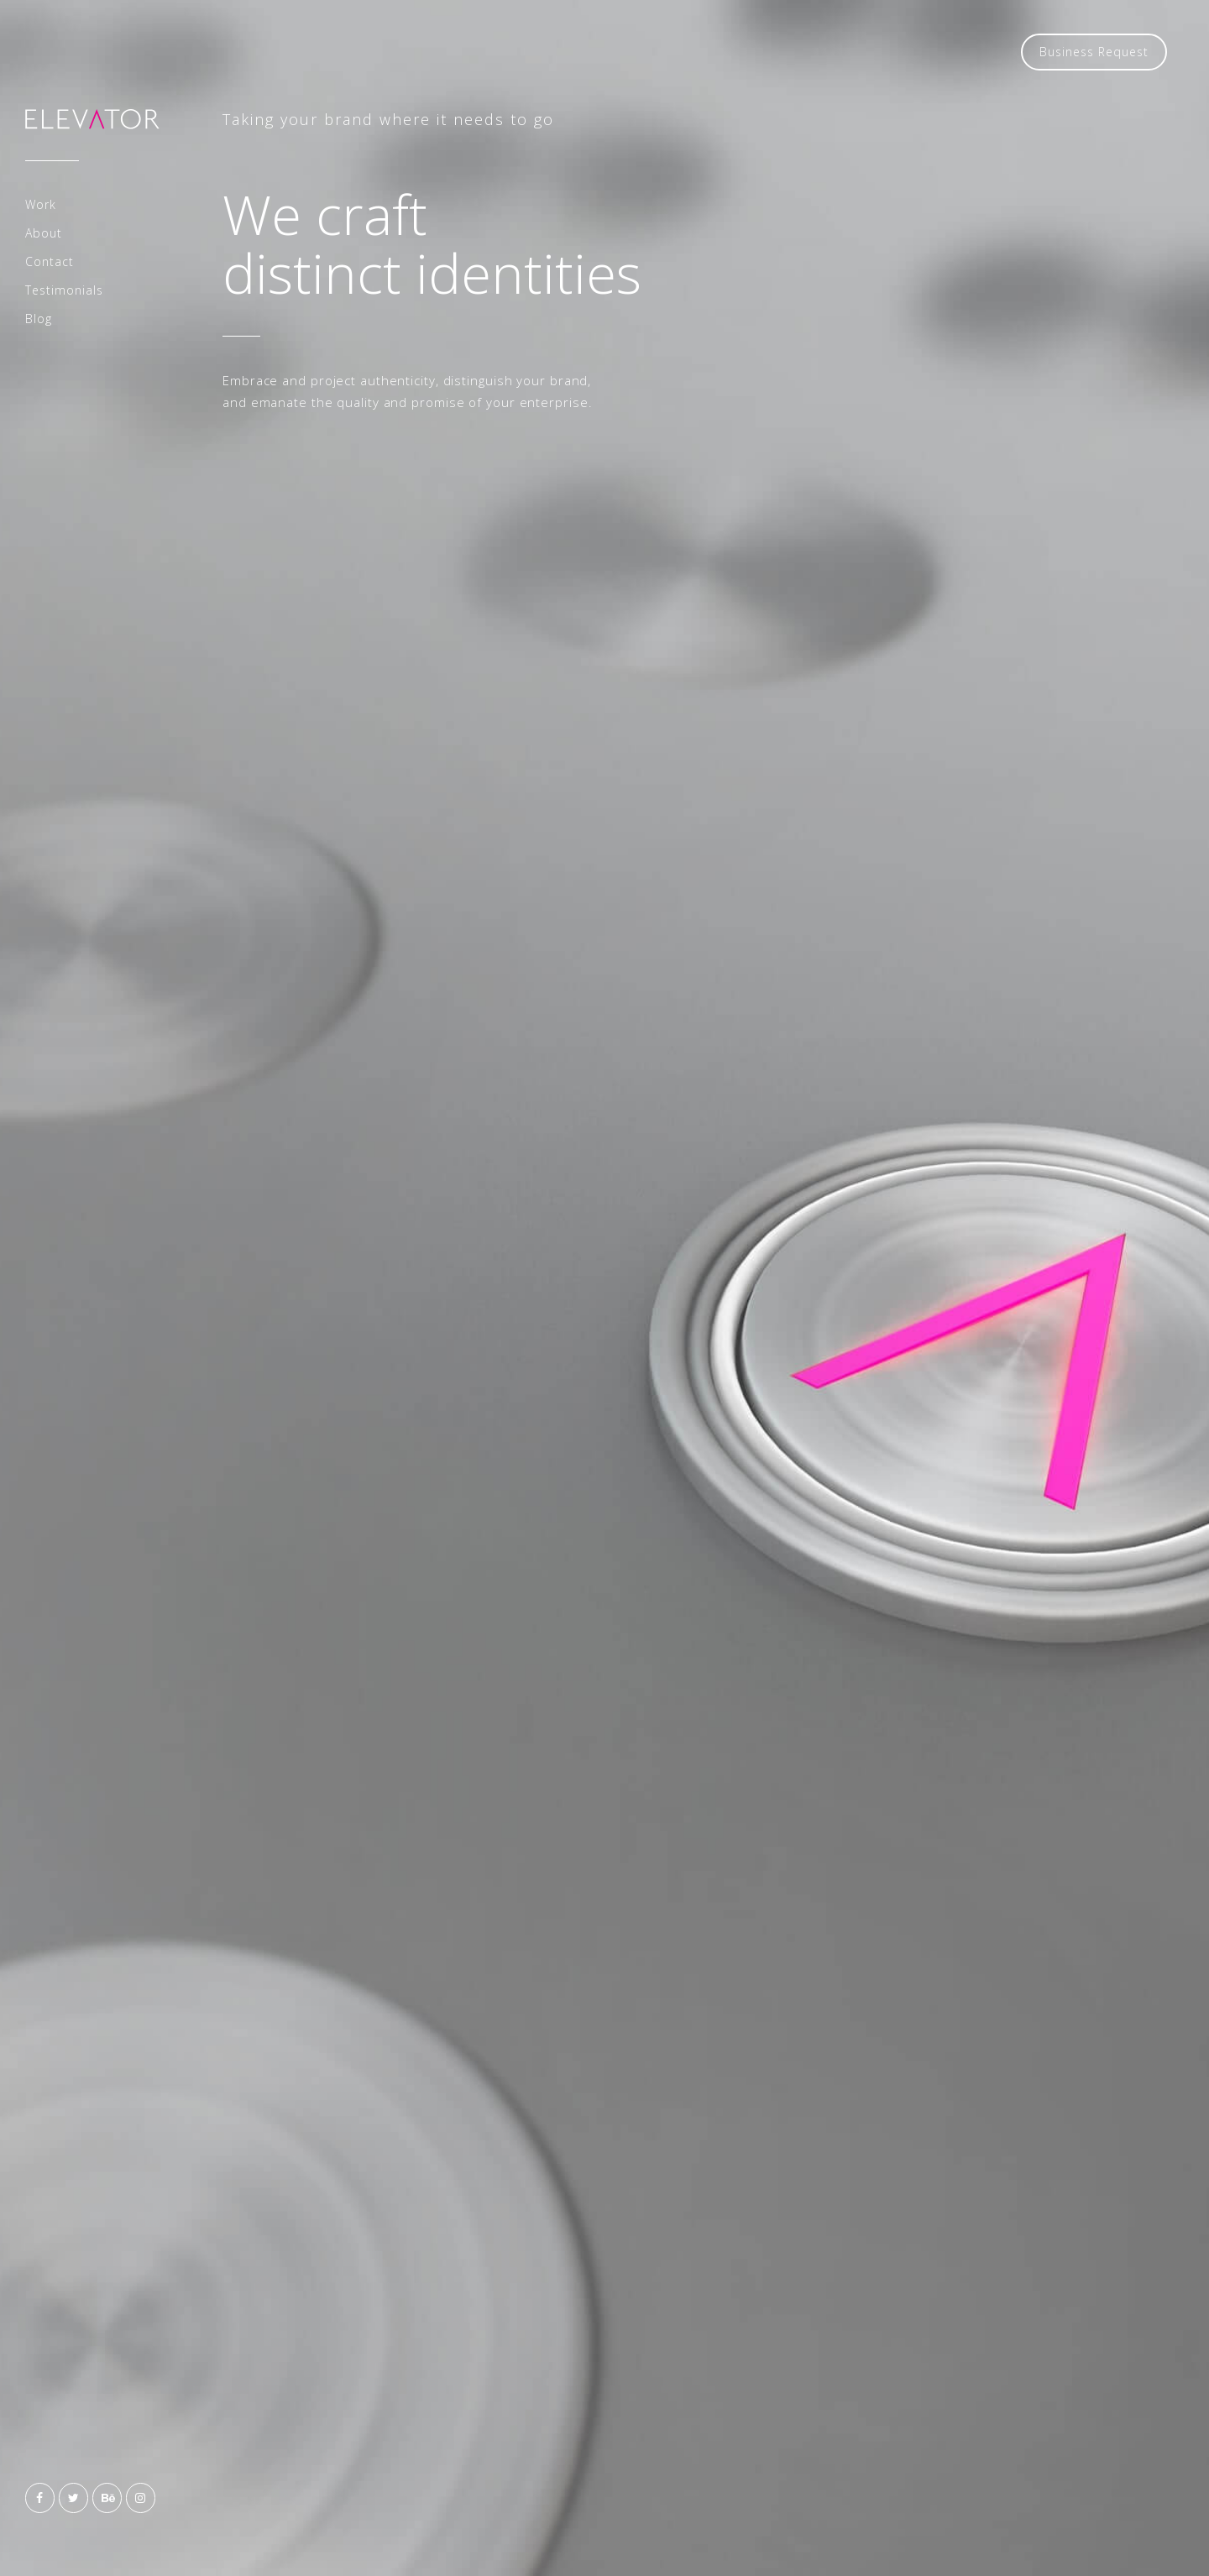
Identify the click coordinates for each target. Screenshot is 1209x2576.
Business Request (1094, 52)
